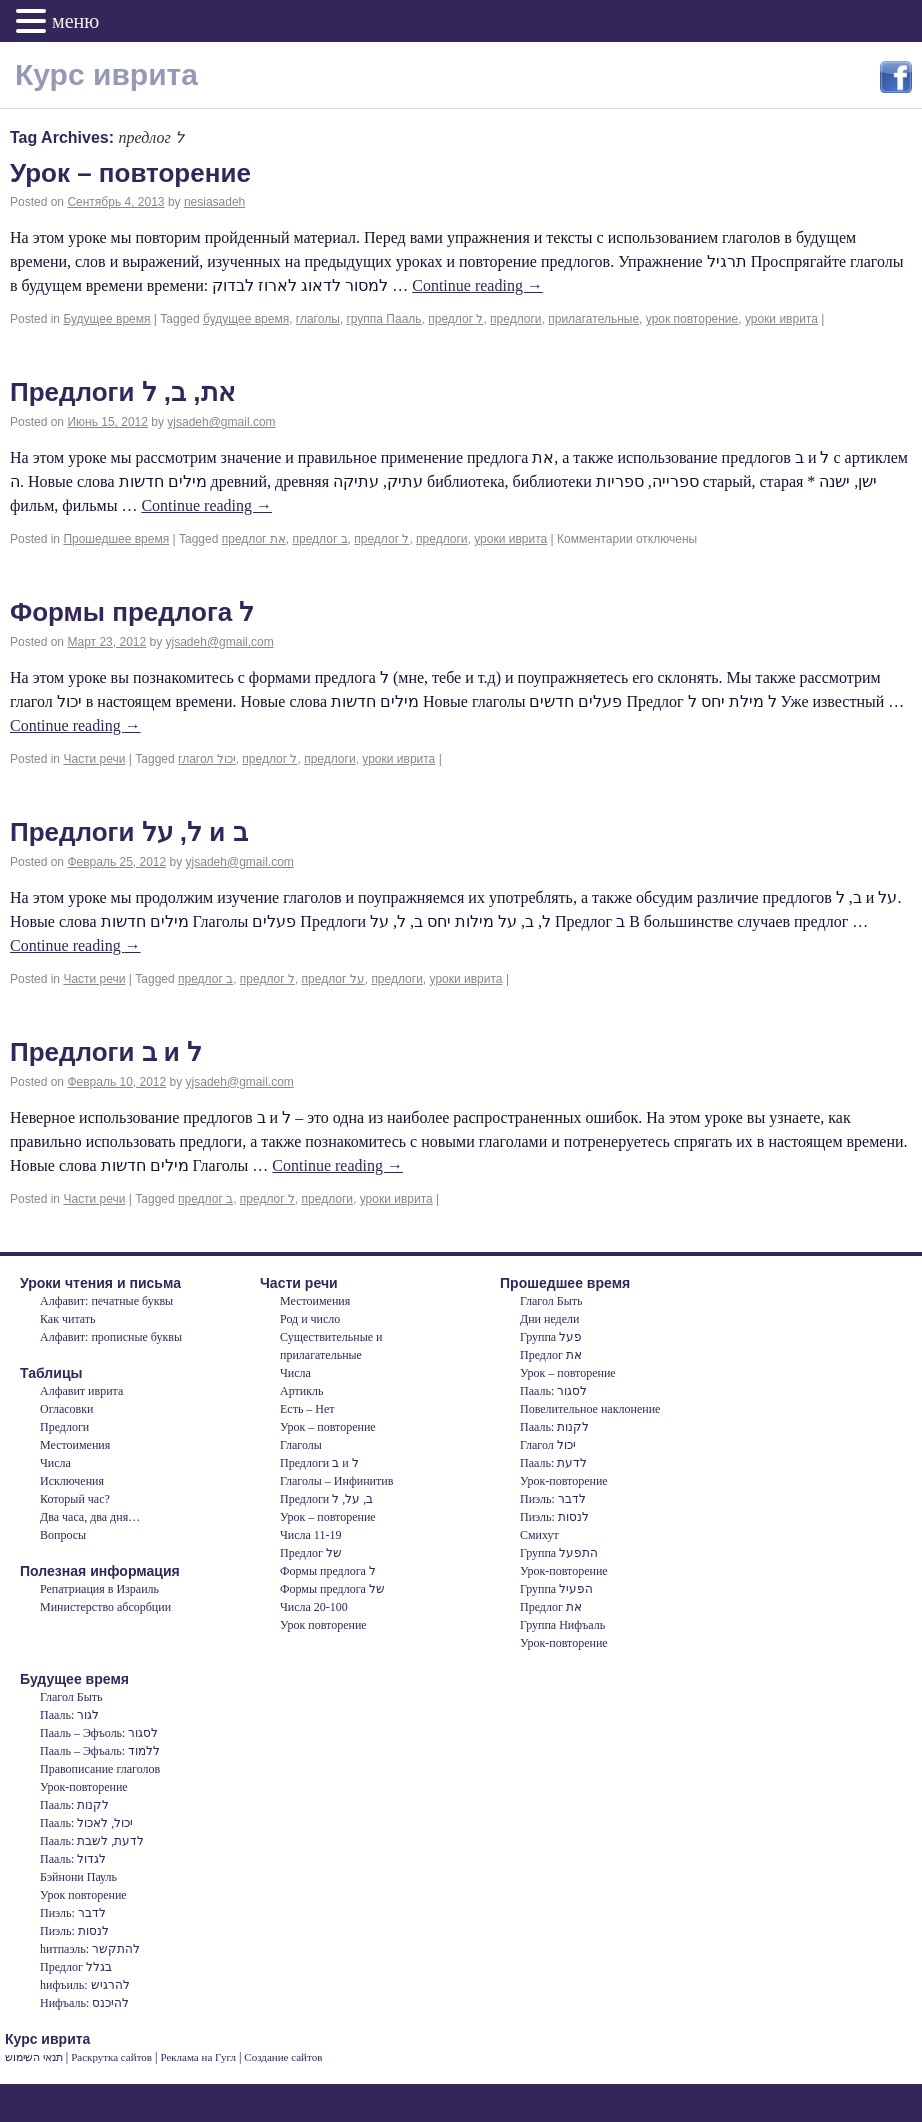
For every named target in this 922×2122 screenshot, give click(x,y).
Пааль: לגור (69, 1715)
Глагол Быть (551, 1301)
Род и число (310, 1319)
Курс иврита (106, 74)
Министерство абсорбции (105, 1607)
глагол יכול (207, 759)
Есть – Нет (307, 1409)
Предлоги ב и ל (106, 1052)
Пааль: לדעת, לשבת (92, 1841)
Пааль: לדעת (553, 1463)
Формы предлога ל (132, 612)
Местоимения (75, 1445)
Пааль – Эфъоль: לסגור (99, 1733)
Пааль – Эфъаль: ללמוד (100, 1751)
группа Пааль (383, 319)
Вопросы (63, 1535)
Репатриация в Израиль (99, 1589)
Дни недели (549, 1319)
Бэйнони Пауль (78, 1877)
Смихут (539, 1535)
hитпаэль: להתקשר (90, 1949)
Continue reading (477, 285)
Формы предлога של (332, 1589)
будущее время (246, 319)
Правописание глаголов (100, 1769)
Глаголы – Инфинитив (336, 1481)
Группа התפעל (559, 1553)
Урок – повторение (130, 173)
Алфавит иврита (81, 1391)
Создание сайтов (283, 2057)
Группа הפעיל (556, 1589)
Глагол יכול (548, 1445)
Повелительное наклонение (590, 1409)
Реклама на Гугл (198, 2057)
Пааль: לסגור (553, 1391)
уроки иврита (781, 319)
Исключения (72, 1481)
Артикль (301, 1391)
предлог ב (320, 539)
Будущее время (106, 319)
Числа (55, 1463)
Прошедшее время (116, 539)
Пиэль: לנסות (554, 1517)
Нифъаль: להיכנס (84, 2003)
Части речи (94, 759)
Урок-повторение (564, 1481)
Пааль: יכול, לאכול (86, 1823)
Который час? (75, 1499)
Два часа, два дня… (90, 1517)
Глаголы (301, 1445)
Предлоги (64, 1427)
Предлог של (311, 1553)
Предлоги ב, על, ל (326, 1499)
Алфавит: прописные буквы (111, 1337)
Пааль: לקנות (554, 1427)
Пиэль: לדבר (553, 1499)
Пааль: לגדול (73, 1859)
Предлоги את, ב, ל (122, 392)
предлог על (333, 979)
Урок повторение (323, 1625)
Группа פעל (551, 1337)
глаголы (318, 319)
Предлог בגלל (76, 1967)
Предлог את (551, 1355)
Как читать (68, 1319)
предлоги (515, 319)
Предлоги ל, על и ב (129, 832)
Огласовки (67, 1409)
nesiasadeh (214, 202)
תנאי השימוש (34, 2057)
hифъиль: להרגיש (85, 1985)
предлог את (254, 539)
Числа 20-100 (314, 1607)
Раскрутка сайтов (111, 2057)
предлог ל (455, 319)
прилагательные (593, 319)
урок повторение (692, 319)
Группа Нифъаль (562, 1625)
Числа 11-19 (310, 1535)
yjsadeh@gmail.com (221, 422)
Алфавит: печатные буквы (106, 1301)
